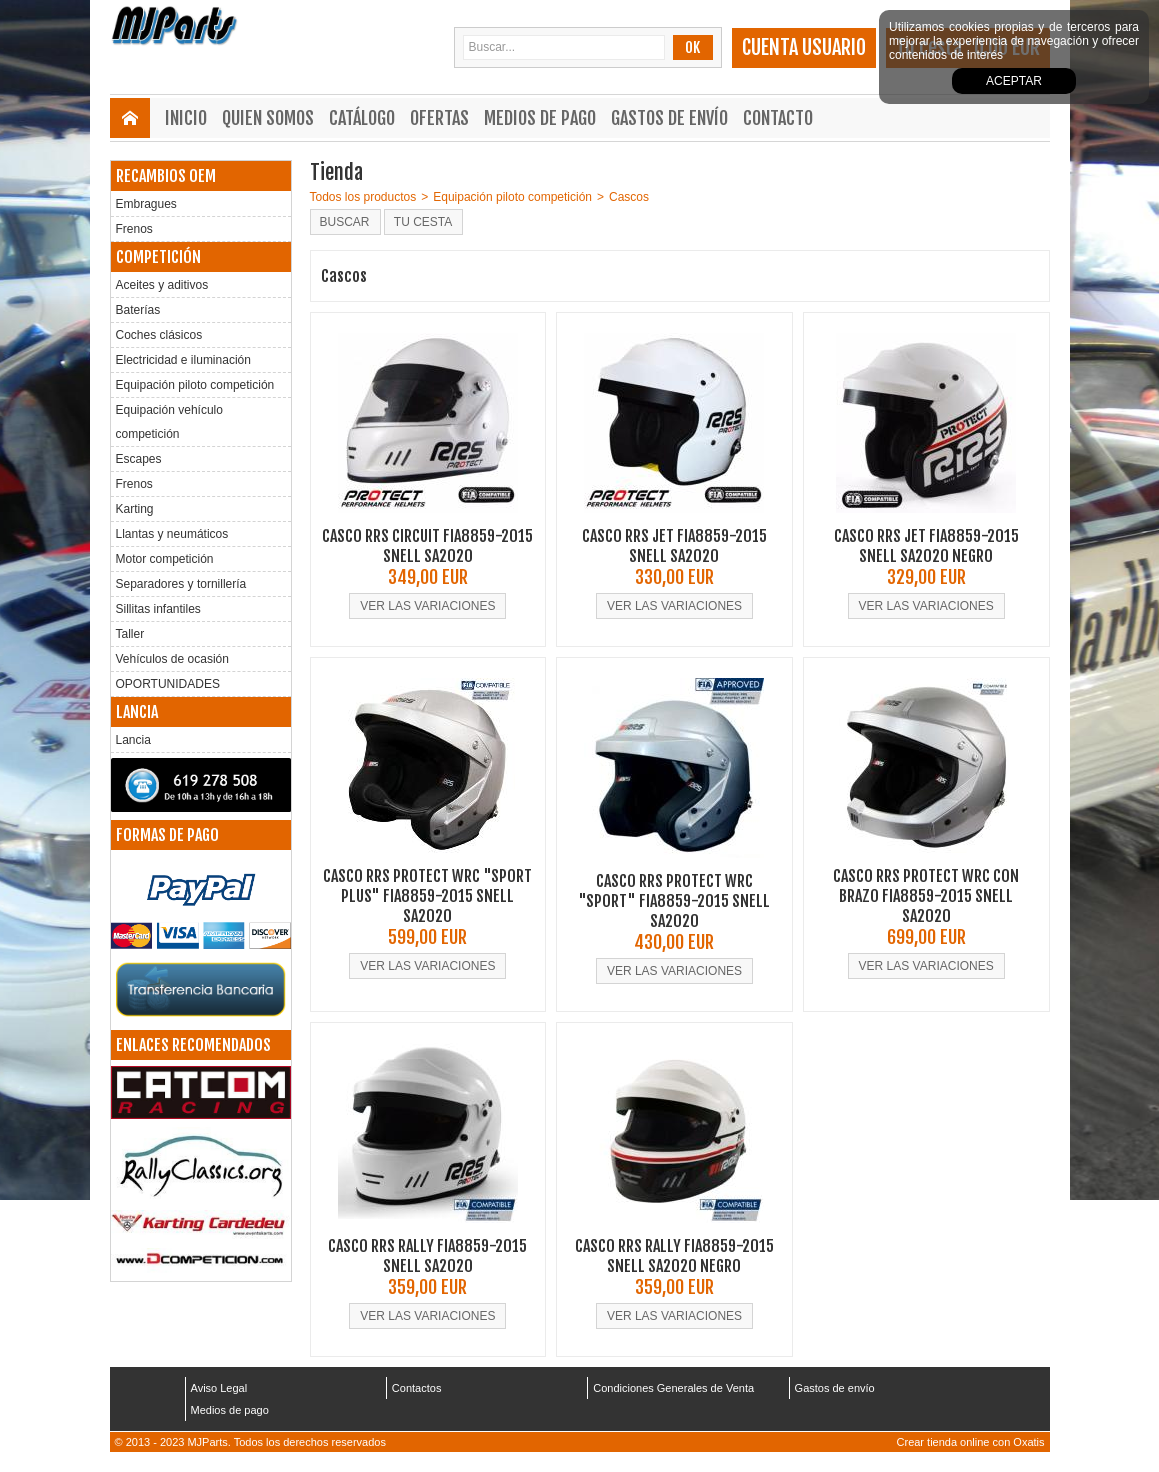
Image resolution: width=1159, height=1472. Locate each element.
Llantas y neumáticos (172, 534)
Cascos (629, 197)
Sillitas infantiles (158, 609)
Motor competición (165, 559)
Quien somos (268, 118)
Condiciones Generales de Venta (673, 1388)
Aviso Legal (219, 1388)
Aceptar (1014, 81)
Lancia (133, 740)
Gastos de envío (669, 118)
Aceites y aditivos (162, 285)
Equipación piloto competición (195, 385)
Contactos (417, 1388)
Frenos (134, 229)
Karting (135, 509)
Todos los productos (363, 197)
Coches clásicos (159, 335)
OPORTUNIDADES (168, 684)
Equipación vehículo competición (169, 422)
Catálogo (362, 118)
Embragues (146, 204)
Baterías (138, 310)
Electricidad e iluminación (183, 360)
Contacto (778, 118)
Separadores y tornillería (181, 584)
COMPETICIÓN (158, 257)
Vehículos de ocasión (172, 659)
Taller (130, 634)
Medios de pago (540, 118)
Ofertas (439, 118)
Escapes (139, 459)
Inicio (186, 118)
